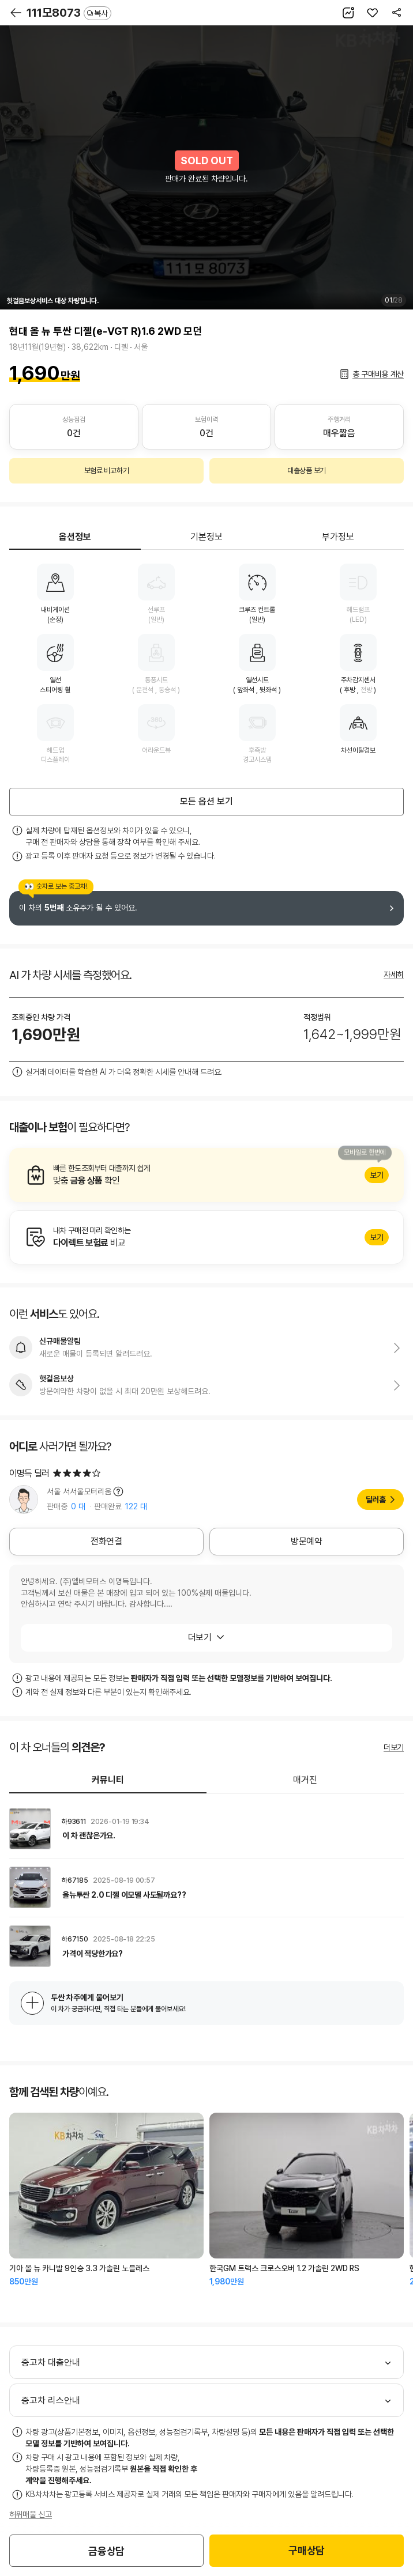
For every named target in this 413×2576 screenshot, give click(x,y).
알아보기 (206, 1175)
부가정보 (338, 536)
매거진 (305, 1779)
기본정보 (206, 536)
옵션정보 (75, 536)
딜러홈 (376, 1499)
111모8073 (69, 13)
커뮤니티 (108, 1779)
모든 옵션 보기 (206, 801)
